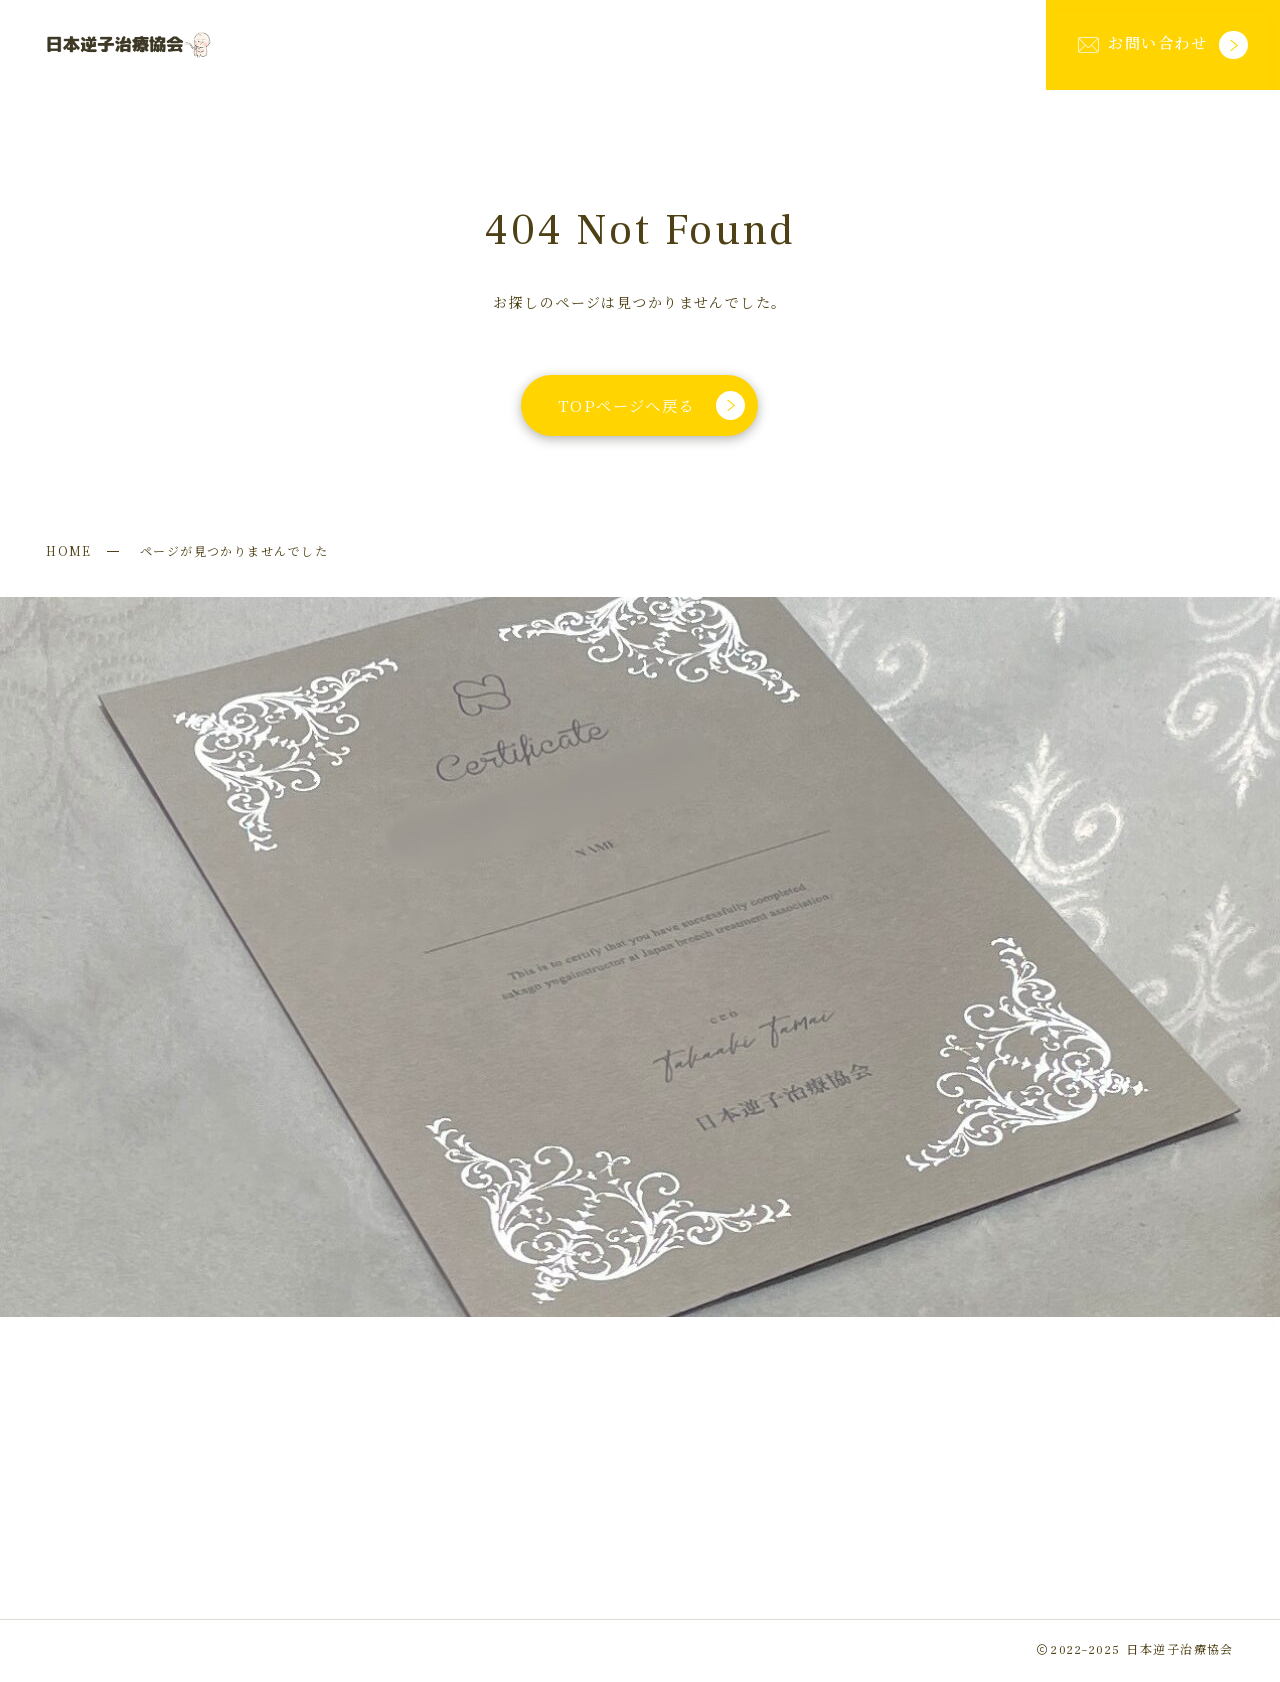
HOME (69, 550)
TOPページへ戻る (651, 405)
